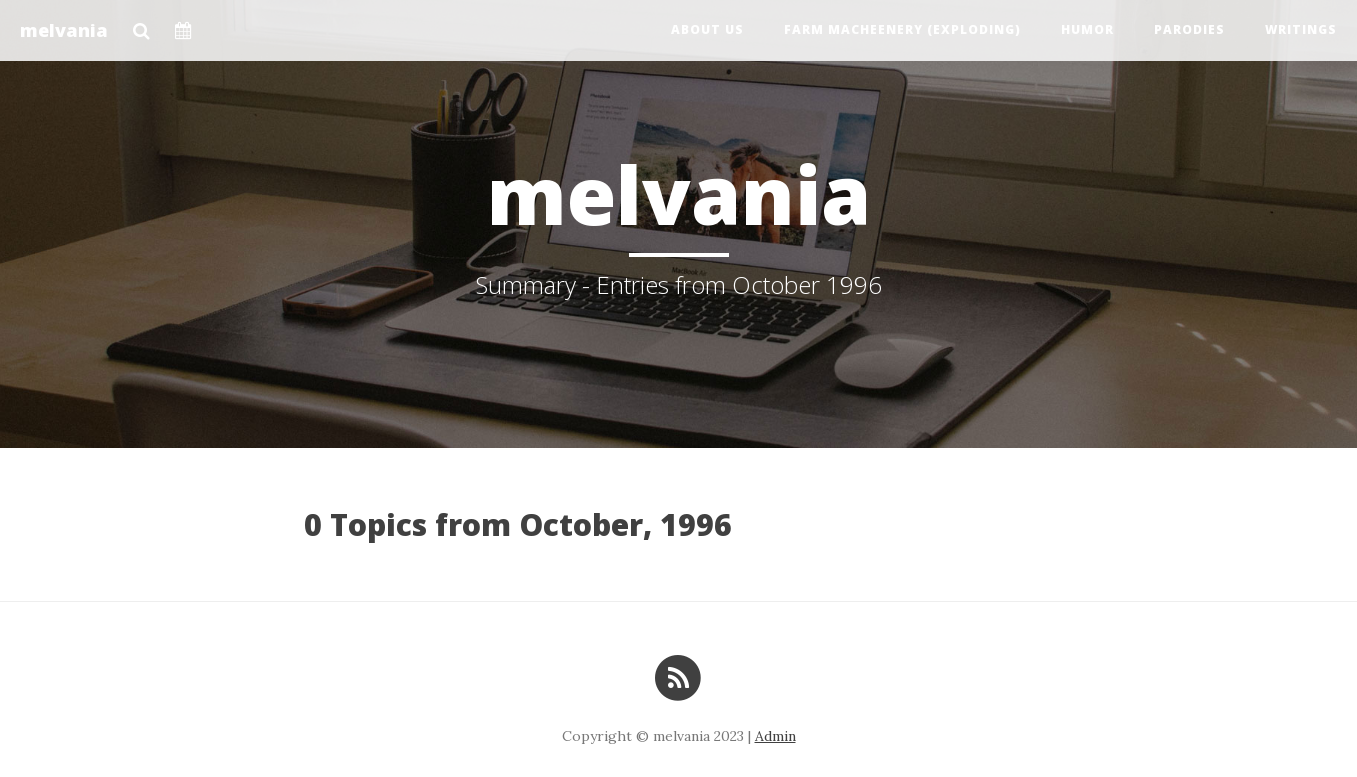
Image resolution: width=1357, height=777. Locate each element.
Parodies (1189, 29)
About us (707, 29)
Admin (775, 736)
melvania (64, 30)
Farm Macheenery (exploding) (902, 29)
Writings (1301, 29)
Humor (1087, 29)
